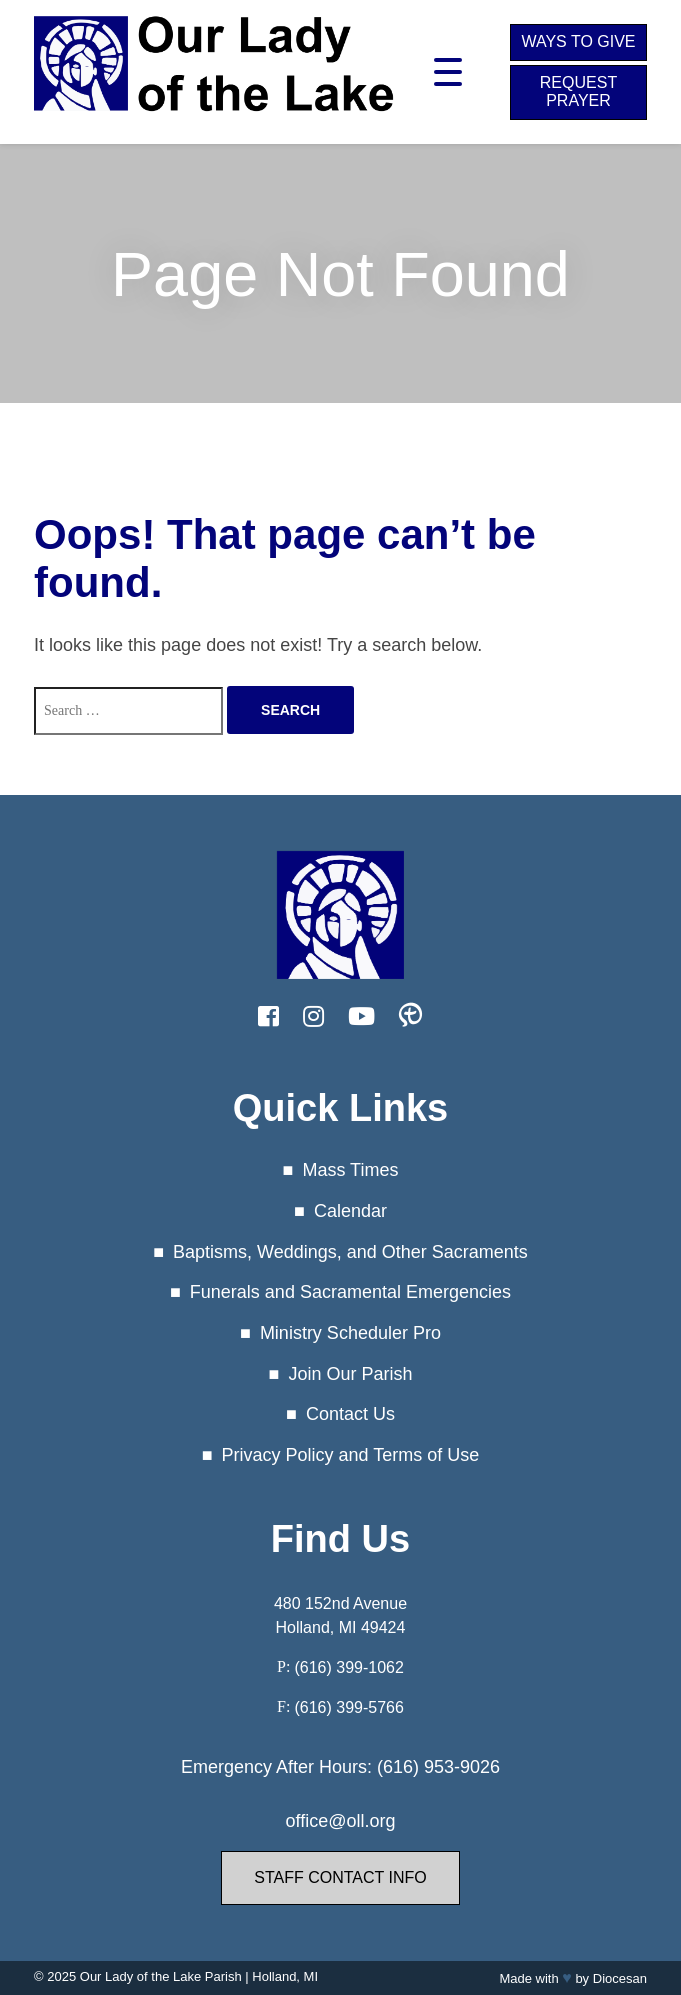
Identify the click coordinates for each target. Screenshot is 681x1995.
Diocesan (620, 1978)
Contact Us (350, 1414)
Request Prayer (578, 91)
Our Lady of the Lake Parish (161, 1976)
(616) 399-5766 (348, 1707)
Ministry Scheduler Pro (350, 1333)
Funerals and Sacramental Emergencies (350, 1292)
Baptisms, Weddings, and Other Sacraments (350, 1252)
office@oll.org (340, 1821)
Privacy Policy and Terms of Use (351, 1455)
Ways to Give (578, 41)
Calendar (350, 1211)
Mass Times (350, 1170)
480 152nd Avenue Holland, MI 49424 (340, 1615)
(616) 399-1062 (348, 1667)
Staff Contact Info (340, 1877)
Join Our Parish (350, 1374)
